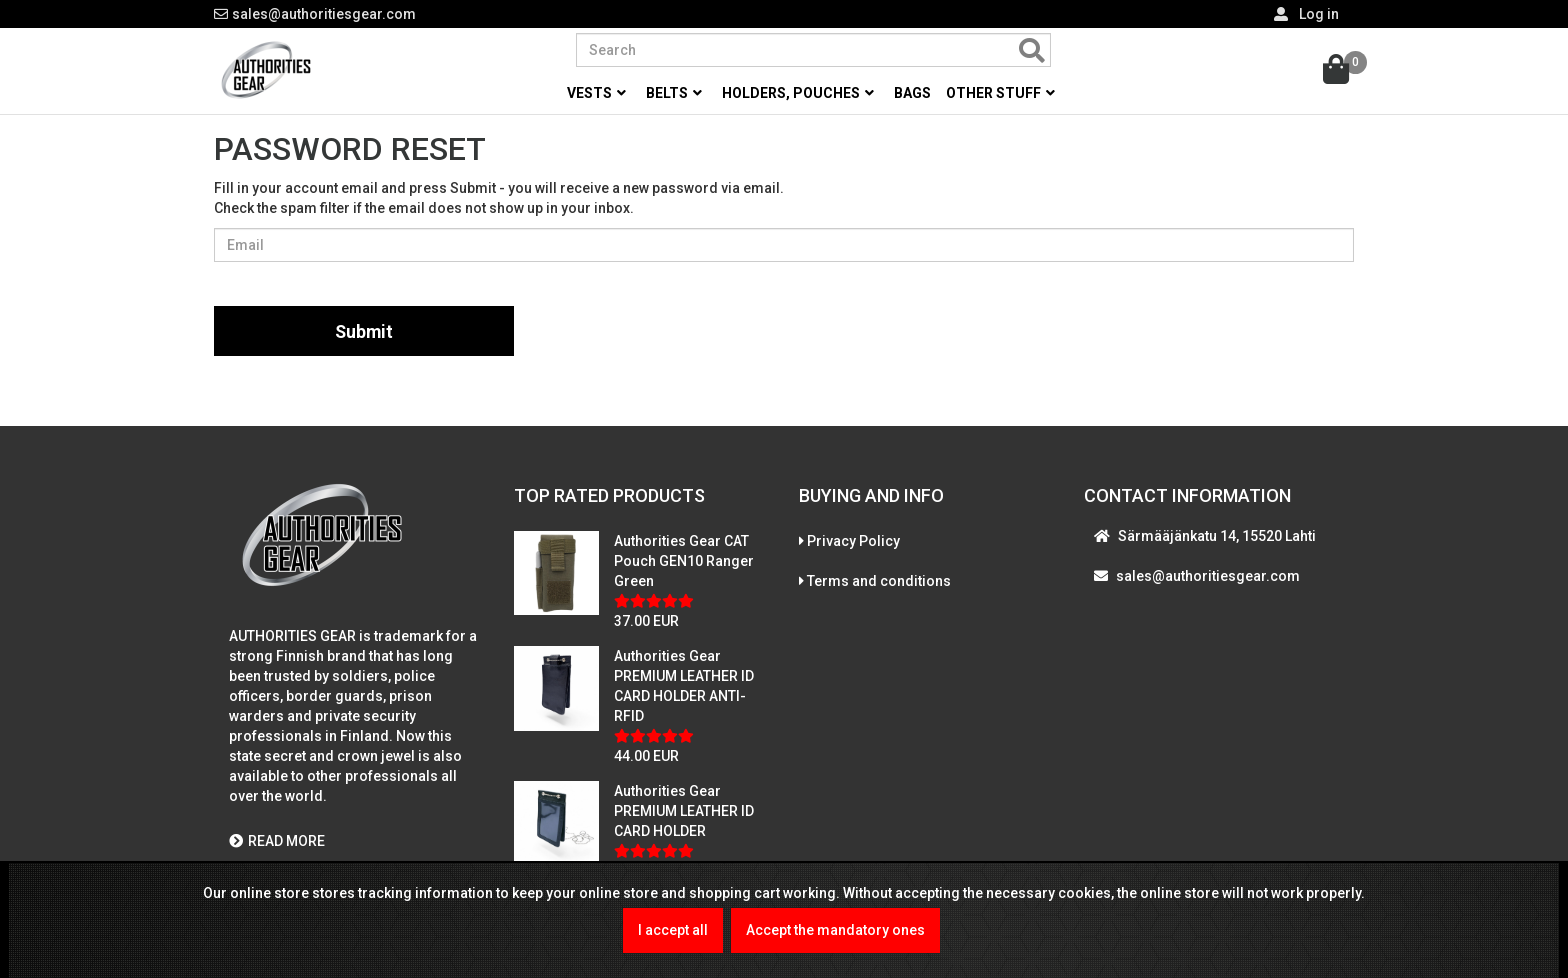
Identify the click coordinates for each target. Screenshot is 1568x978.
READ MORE (277, 844)
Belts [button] (674, 93)
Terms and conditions (879, 583)
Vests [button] (596, 93)
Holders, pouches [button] (798, 93)
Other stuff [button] (1000, 93)
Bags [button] (912, 93)
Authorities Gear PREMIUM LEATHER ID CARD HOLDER (684, 813)
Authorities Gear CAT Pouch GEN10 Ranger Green (684, 563)
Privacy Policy (853, 543)
